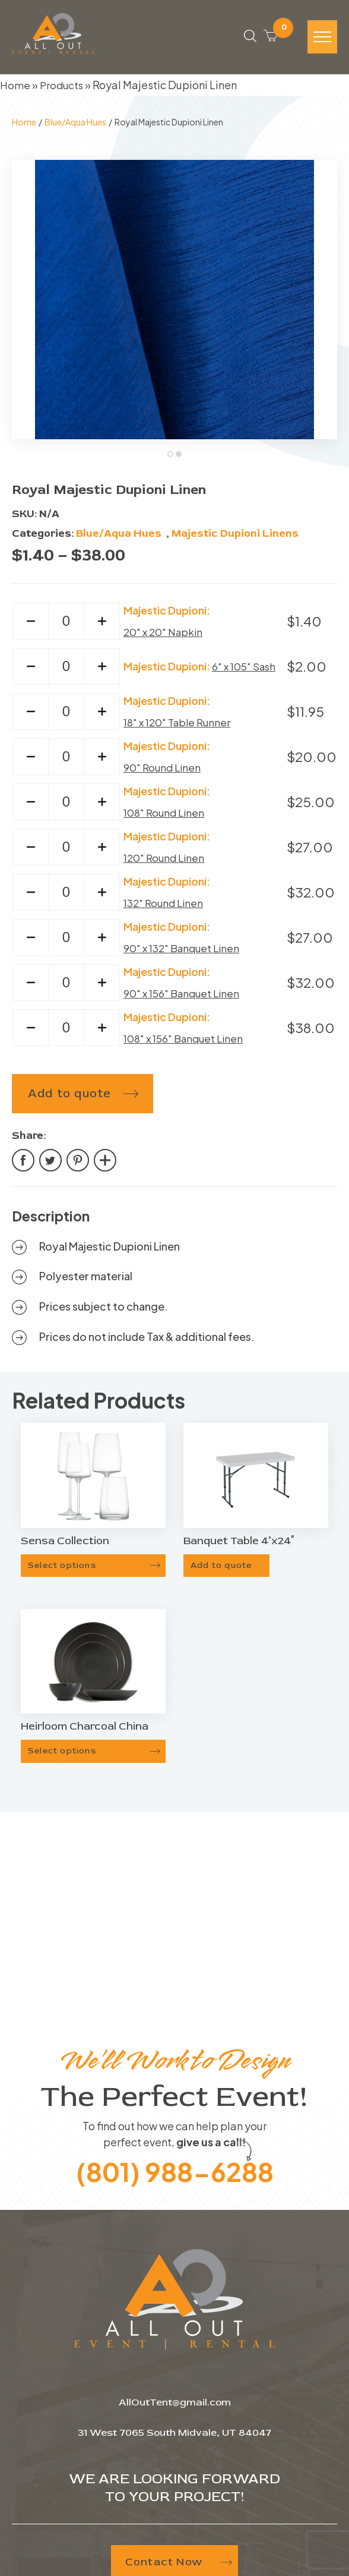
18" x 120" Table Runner (181, 727)
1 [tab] (171, 460)
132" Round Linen (165, 908)
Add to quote (69, 1098)
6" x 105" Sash (246, 671)
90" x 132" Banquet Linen (184, 953)
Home (15, 89)
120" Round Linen (166, 863)
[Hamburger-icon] (322, 39)
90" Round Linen (164, 772)
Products (63, 89)
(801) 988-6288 (174, 2174)
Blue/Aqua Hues (75, 126)
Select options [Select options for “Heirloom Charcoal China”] (62, 1756)
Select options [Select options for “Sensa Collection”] (62, 1570)
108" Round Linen (166, 817)
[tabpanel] (174, 304)
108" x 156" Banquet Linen (187, 1043)
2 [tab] (180, 460)
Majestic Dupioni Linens (235, 538)
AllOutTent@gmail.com (175, 2407)
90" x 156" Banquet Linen (184, 998)
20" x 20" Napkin (166, 637)
